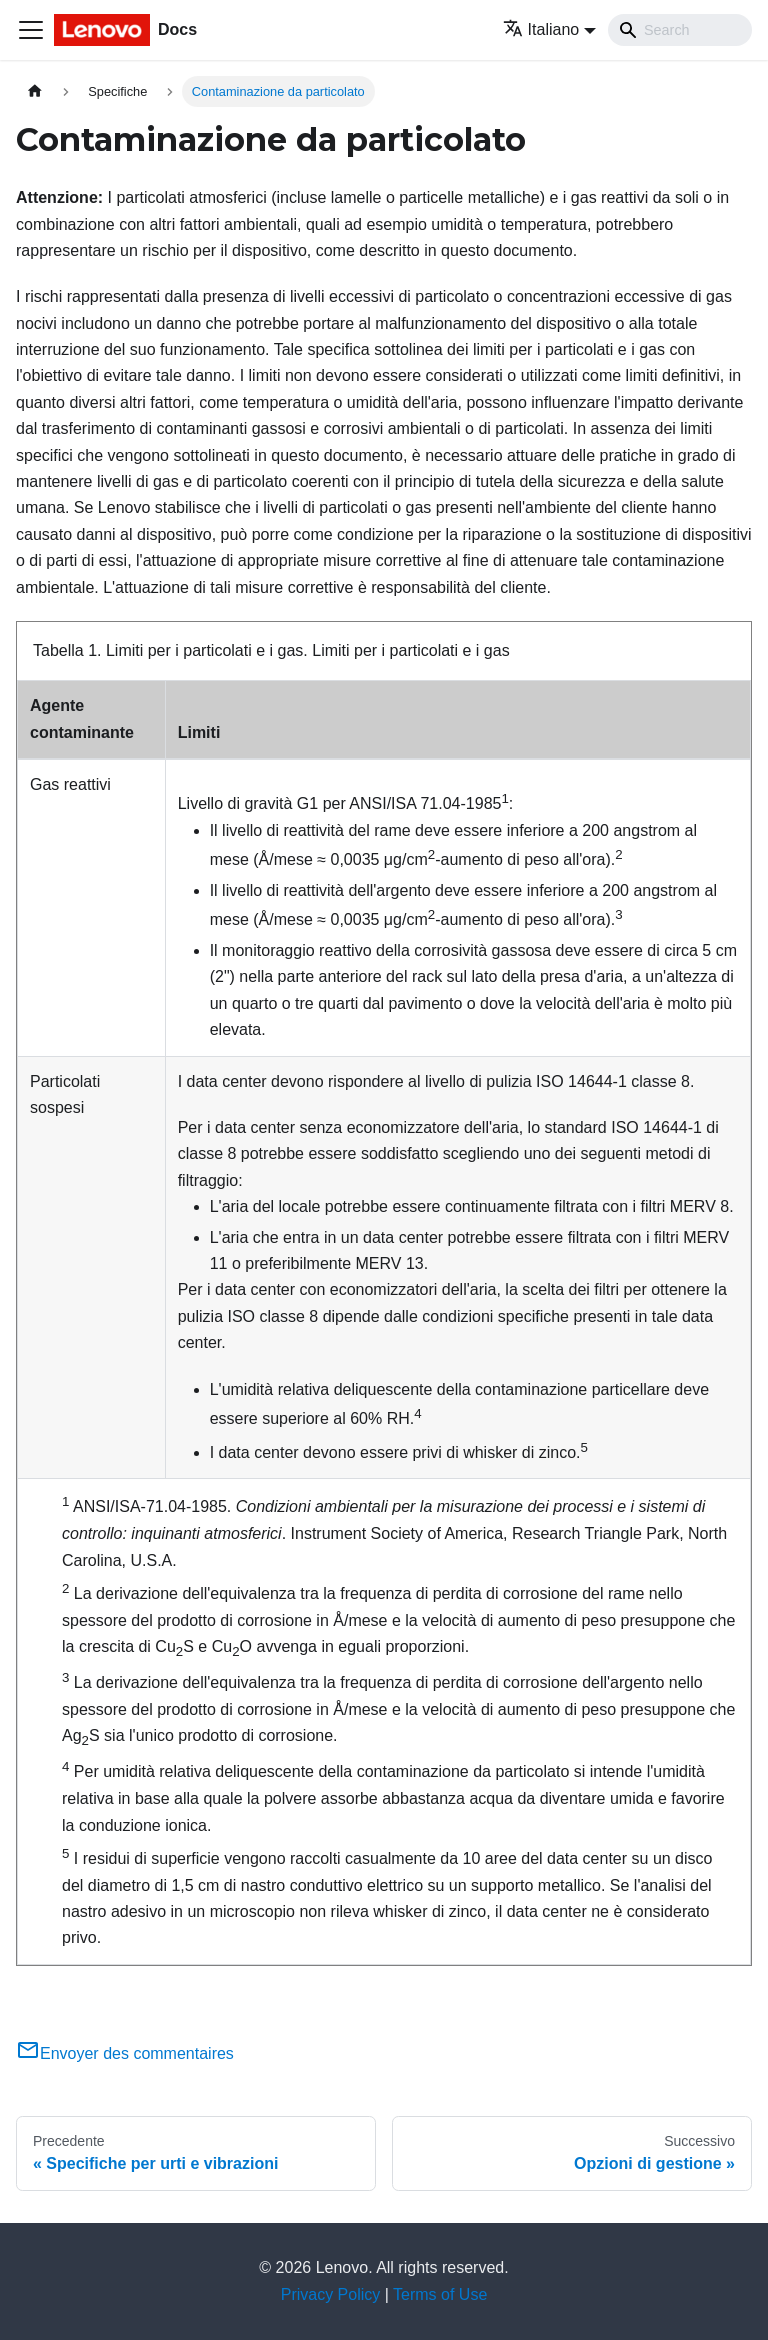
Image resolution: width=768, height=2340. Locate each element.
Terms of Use (440, 2294)
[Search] (680, 30)
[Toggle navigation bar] (31, 30)
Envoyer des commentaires (125, 2053)
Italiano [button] (541, 29)
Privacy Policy (331, 2294)
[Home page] (35, 91)
